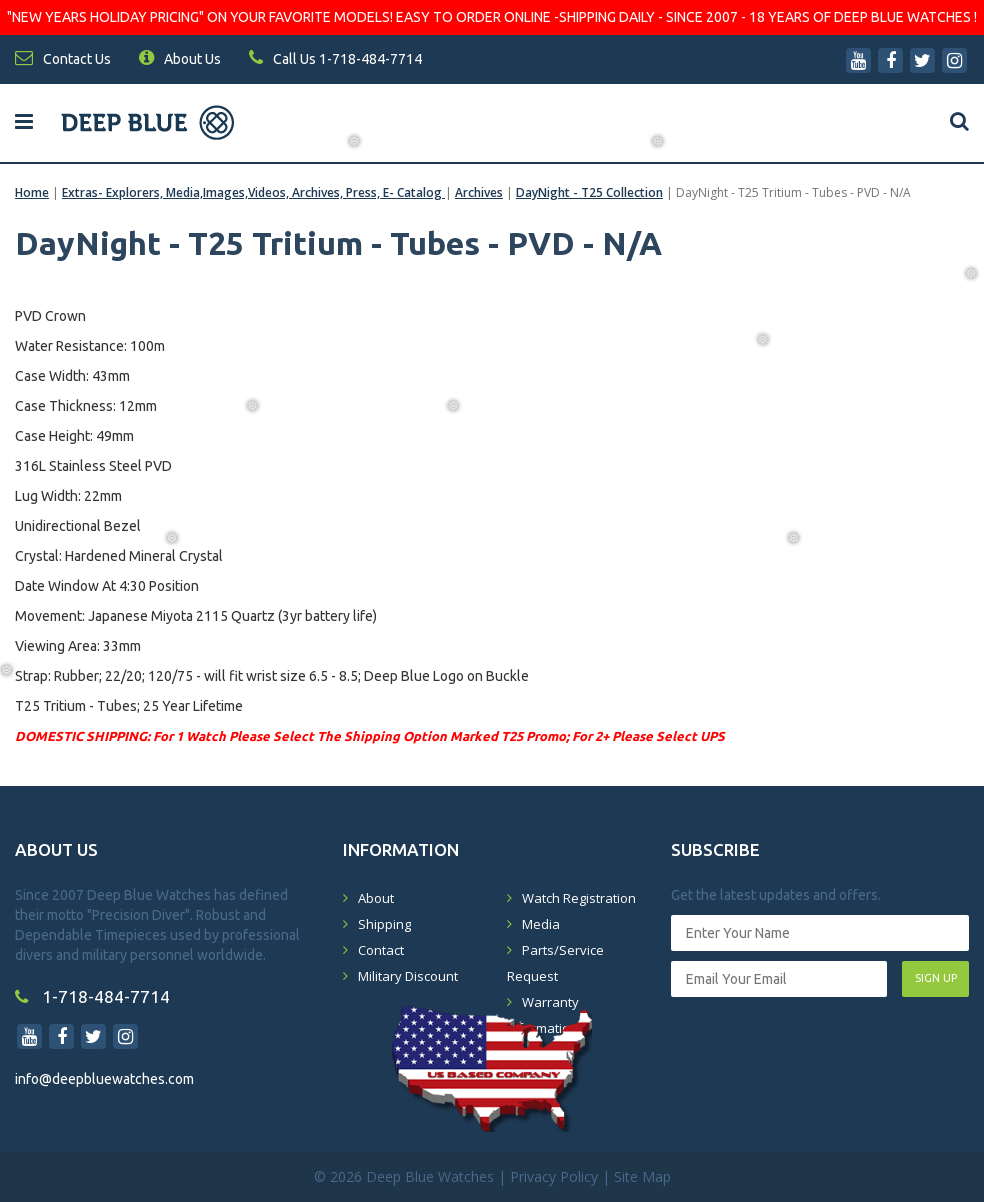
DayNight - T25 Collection (589, 192)
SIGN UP (936, 978)
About (376, 898)
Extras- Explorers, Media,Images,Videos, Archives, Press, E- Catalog (253, 192)
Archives (479, 192)
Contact (381, 950)
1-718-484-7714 (92, 996)
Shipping (384, 924)
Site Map (642, 1176)
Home (32, 192)
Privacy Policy (554, 1176)
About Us (180, 59)
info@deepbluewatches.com (104, 1079)
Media (541, 924)
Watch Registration (579, 898)
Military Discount (408, 976)
